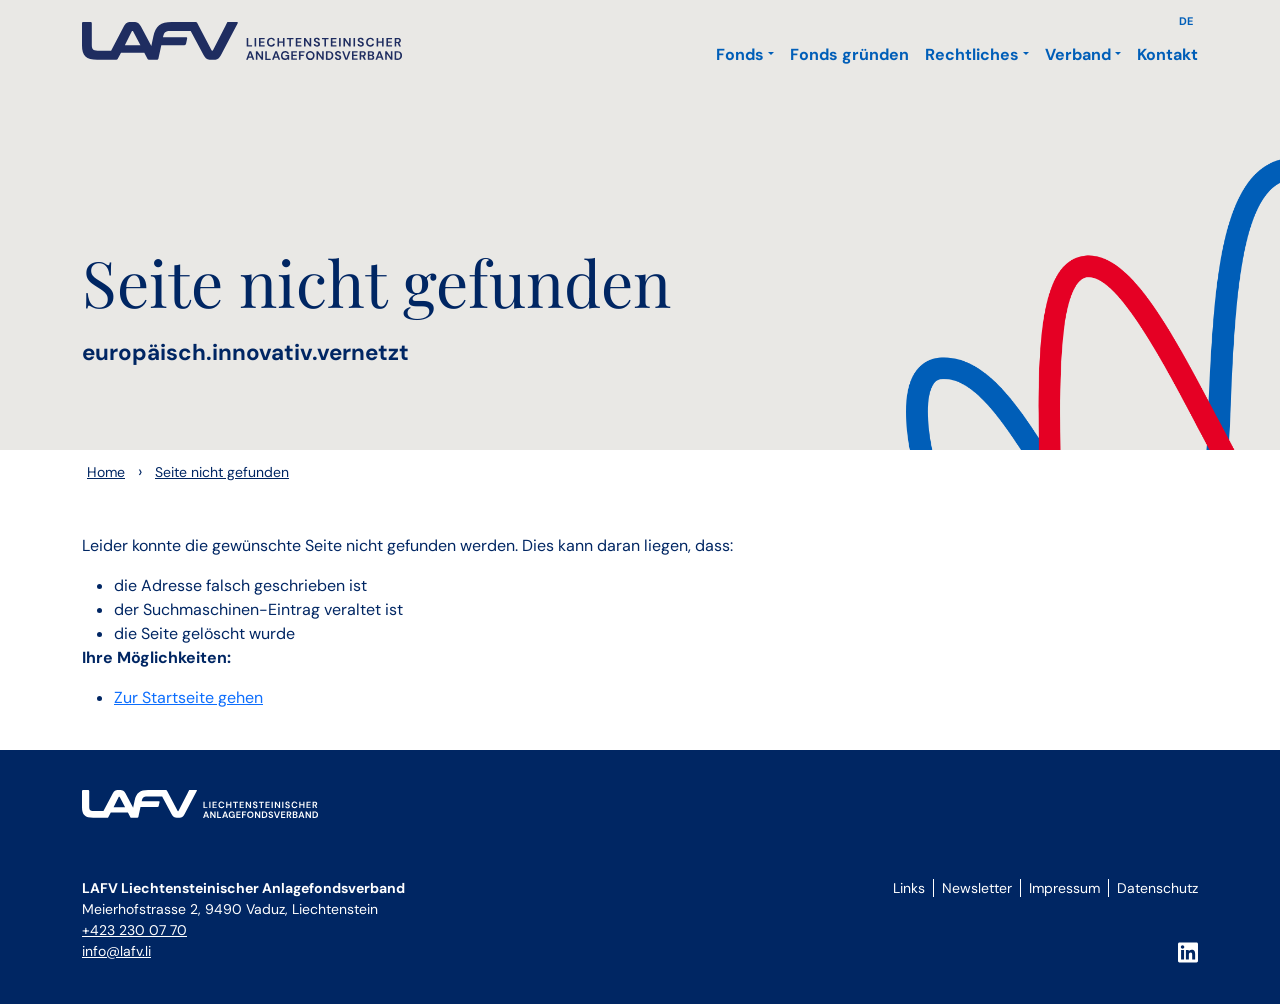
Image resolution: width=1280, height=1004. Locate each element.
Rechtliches (972, 54)
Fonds (740, 54)
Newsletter (977, 888)
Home (106, 472)
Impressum (1064, 888)
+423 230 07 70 (134, 930)
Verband (1078, 54)
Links (909, 888)
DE (1186, 21)
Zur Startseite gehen (188, 697)
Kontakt (1167, 54)
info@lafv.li (116, 951)
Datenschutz (1157, 888)
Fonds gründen (849, 54)
